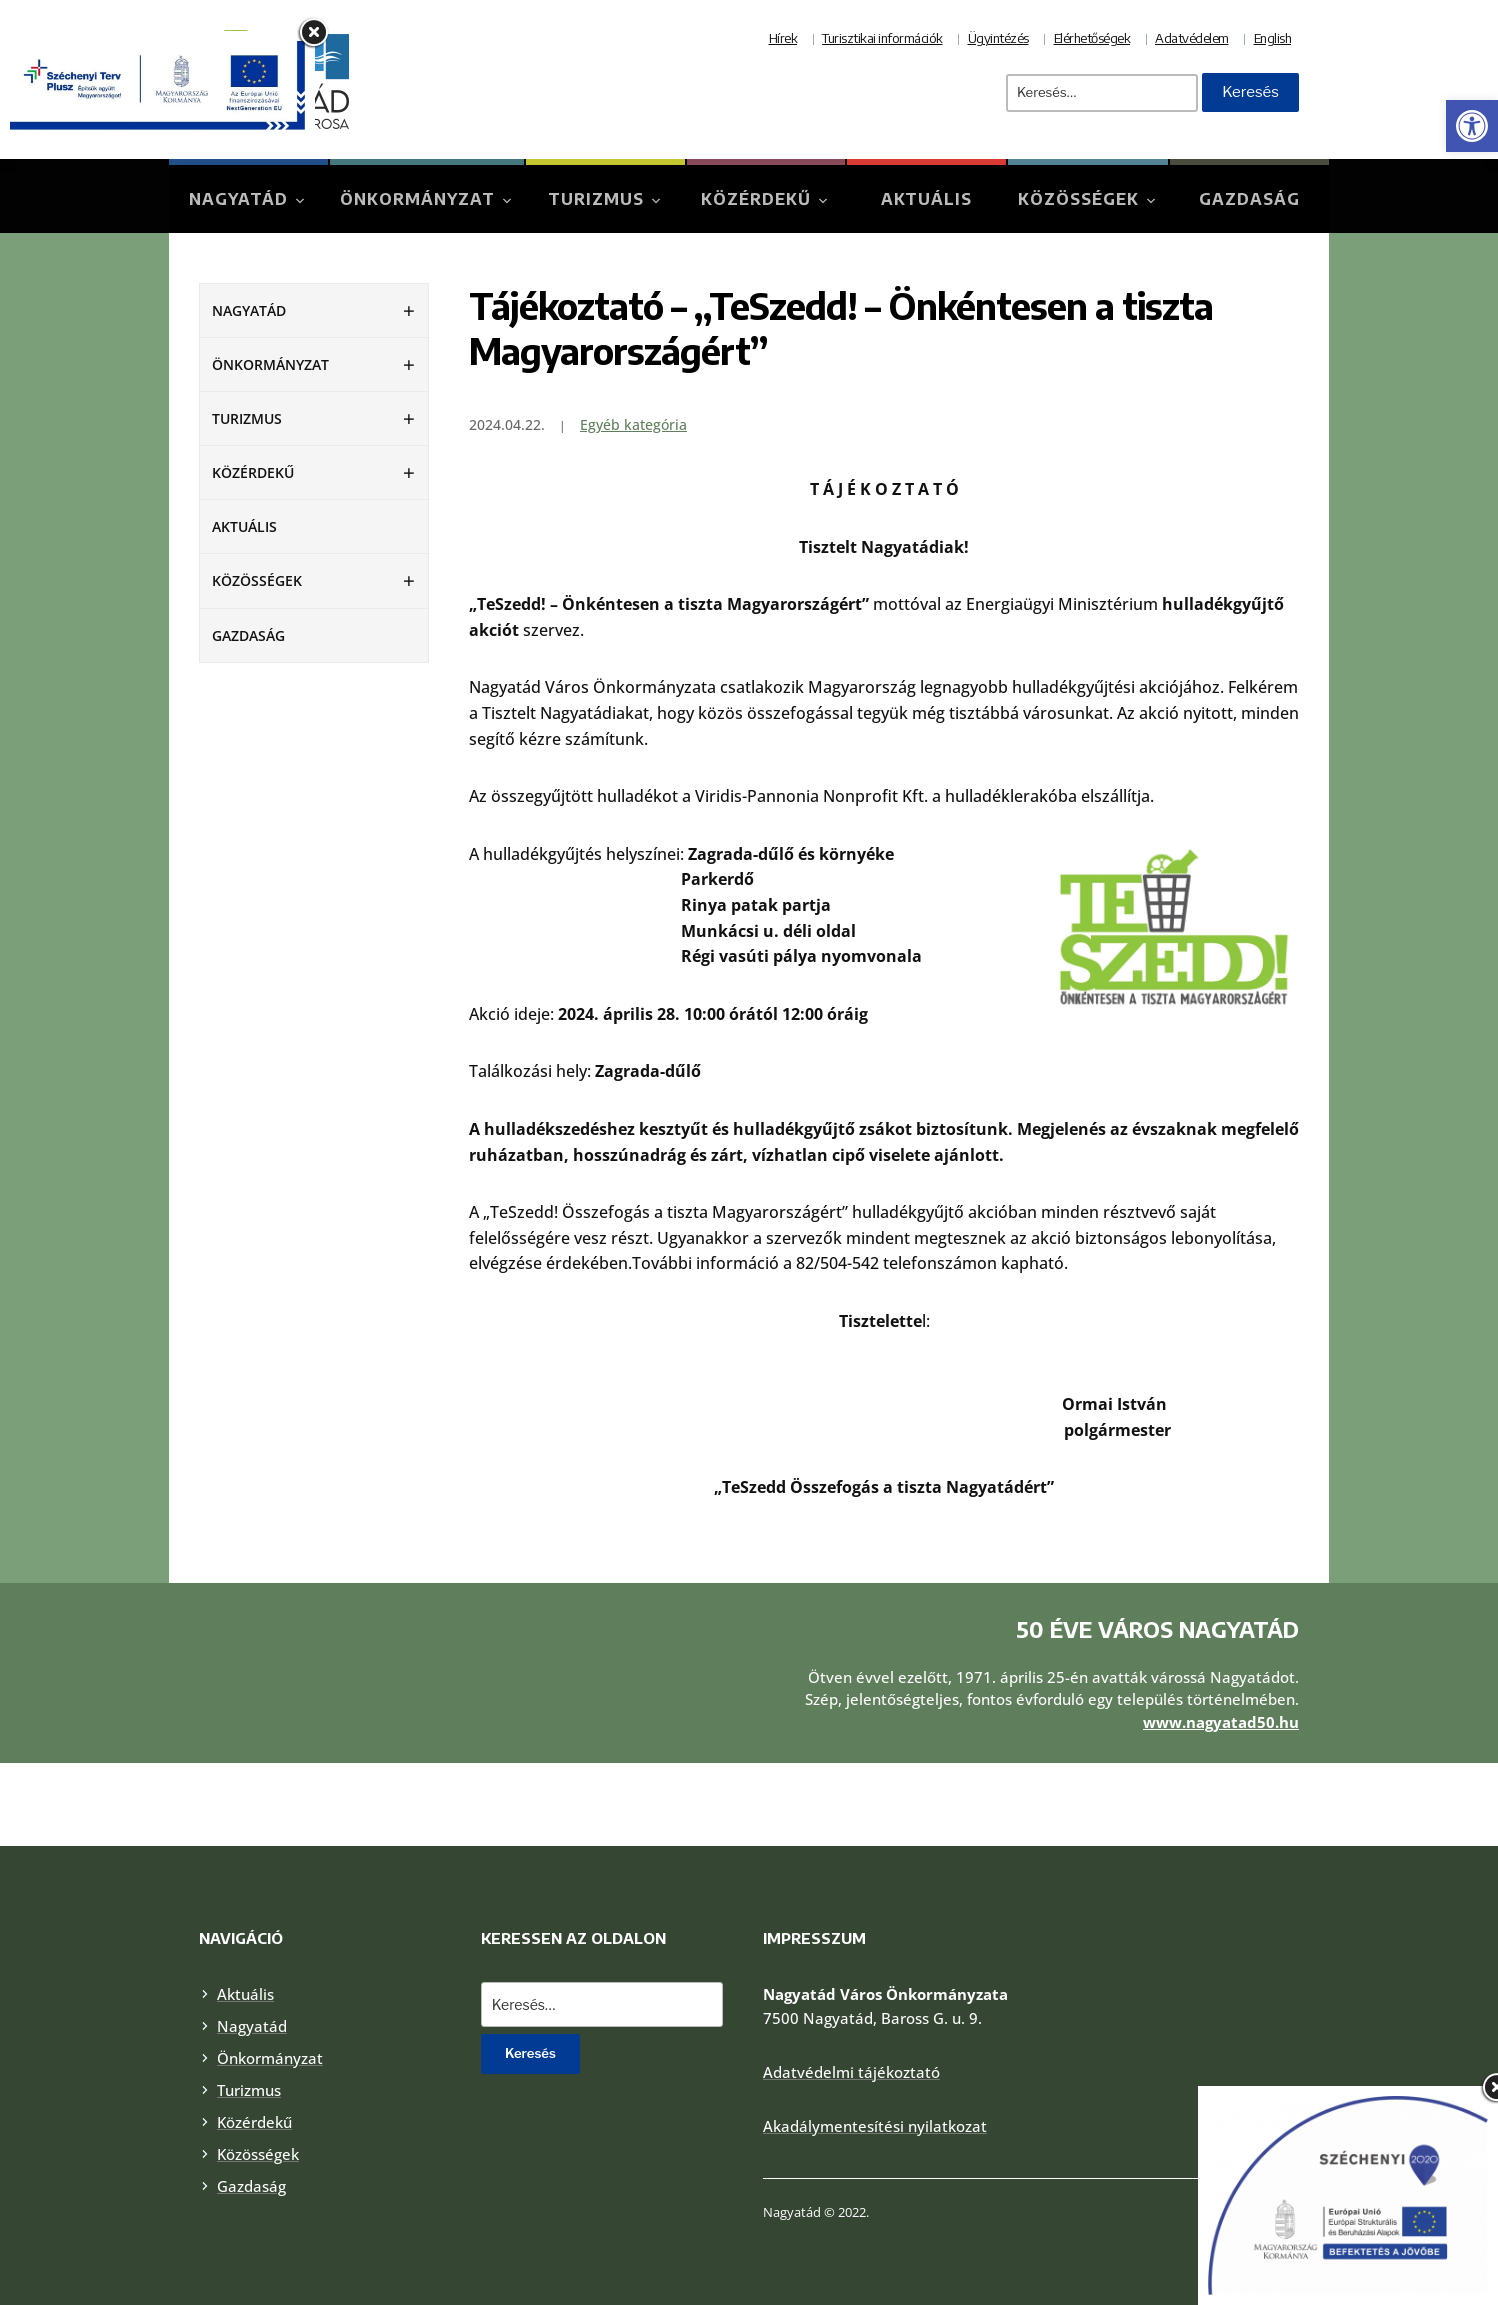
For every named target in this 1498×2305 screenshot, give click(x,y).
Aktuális (926, 199)
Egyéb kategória (633, 424)
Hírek (783, 38)
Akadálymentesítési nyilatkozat (875, 2126)
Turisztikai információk (882, 38)
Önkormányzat (417, 199)
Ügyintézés (998, 38)
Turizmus (596, 199)
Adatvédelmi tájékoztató (851, 2072)
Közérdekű (756, 199)
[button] (1472, 126)
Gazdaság (1249, 199)
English (1273, 38)
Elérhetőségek (1092, 38)
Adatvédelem (1192, 38)
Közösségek (1078, 199)
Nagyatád (238, 199)
